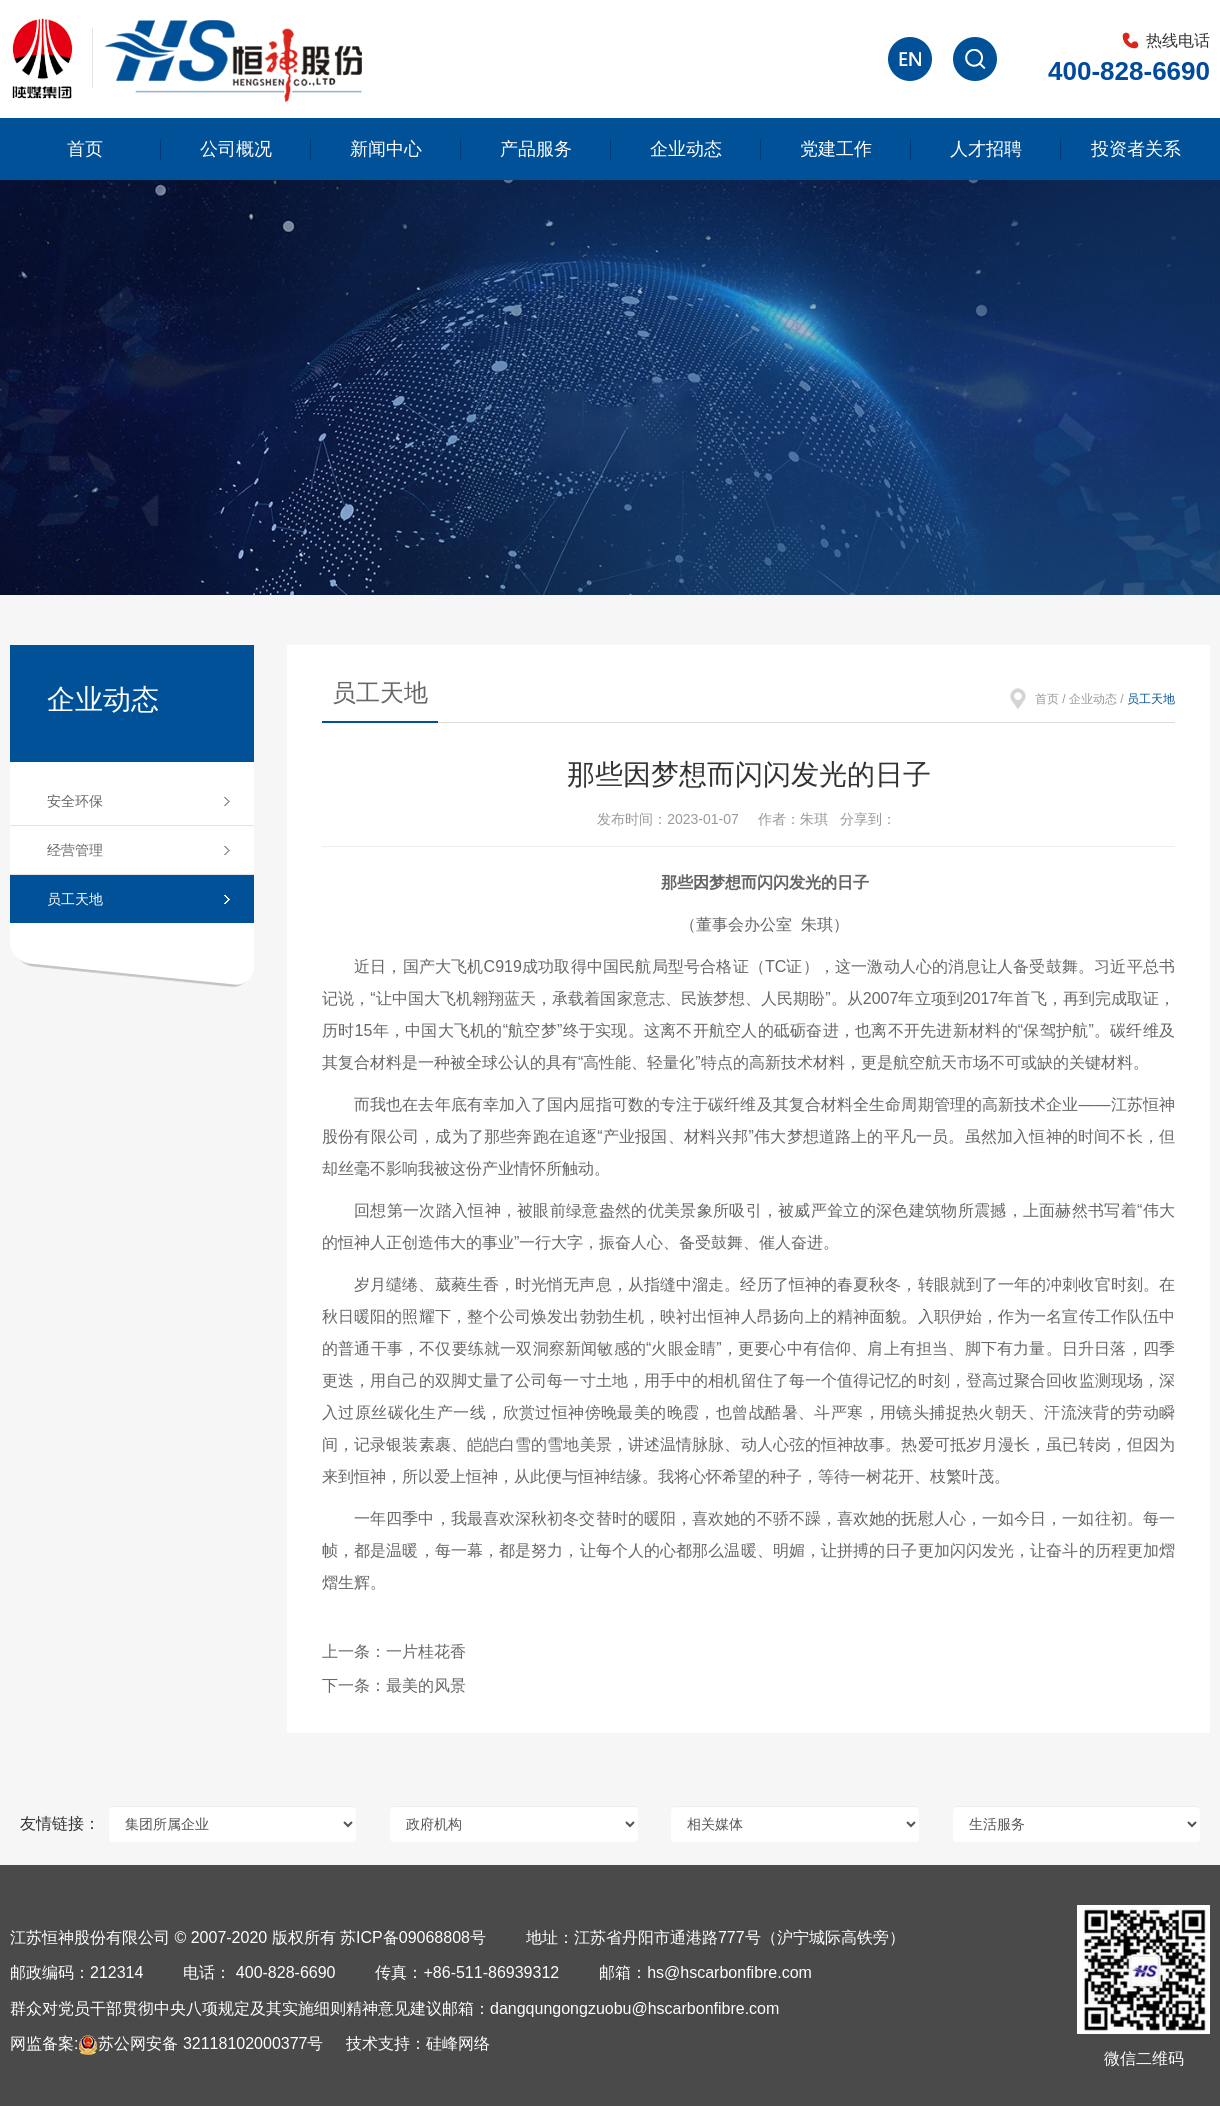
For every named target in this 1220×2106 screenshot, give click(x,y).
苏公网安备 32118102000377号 (200, 2043)
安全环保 (75, 801)
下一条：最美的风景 (394, 1685)
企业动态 (686, 149)
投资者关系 (1136, 149)
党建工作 (836, 149)
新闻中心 (386, 149)
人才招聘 (986, 149)
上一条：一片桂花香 (394, 1651)
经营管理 (75, 850)
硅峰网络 (458, 2043)
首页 (85, 149)
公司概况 (236, 149)
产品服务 (536, 149)
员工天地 (75, 899)
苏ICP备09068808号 (413, 1937)
